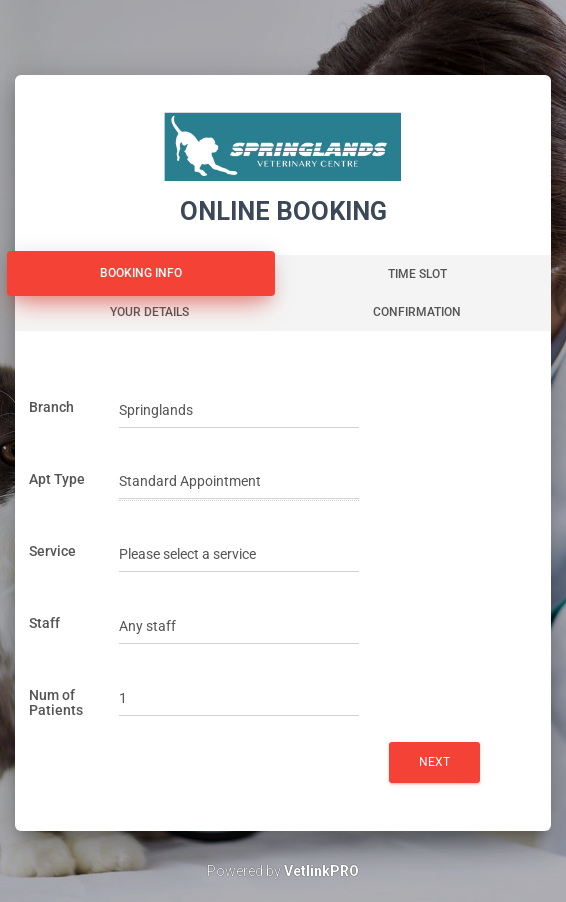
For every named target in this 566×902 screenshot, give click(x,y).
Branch (51, 407)
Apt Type (57, 479)
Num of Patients (56, 702)
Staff (44, 623)
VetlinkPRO (321, 871)
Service (52, 551)
